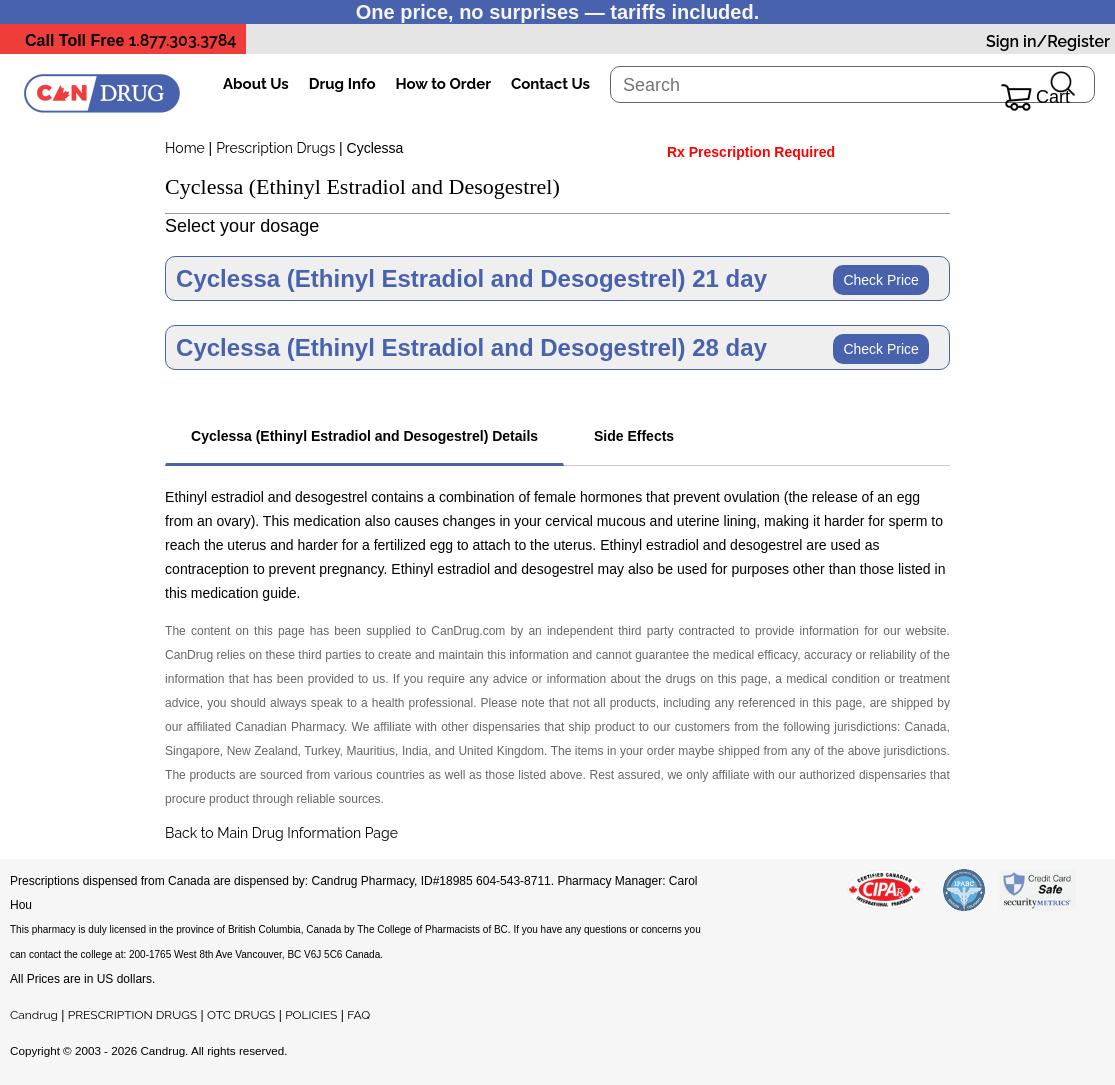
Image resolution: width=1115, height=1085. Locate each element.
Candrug (34, 1015)
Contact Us (550, 84)
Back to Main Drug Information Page (281, 833)
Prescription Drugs (275, 148)
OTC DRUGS (241, 1015)
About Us (256, 84)
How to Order (443, 84)
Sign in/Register (1048, 41)
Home (185, 148)
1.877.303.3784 (183, 40)
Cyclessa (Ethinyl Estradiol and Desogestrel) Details (364, 436)
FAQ (358, 1015)
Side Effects (634, 436)
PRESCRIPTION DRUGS (132, 1015)
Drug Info (342, 84)
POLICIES (311, 1015)
